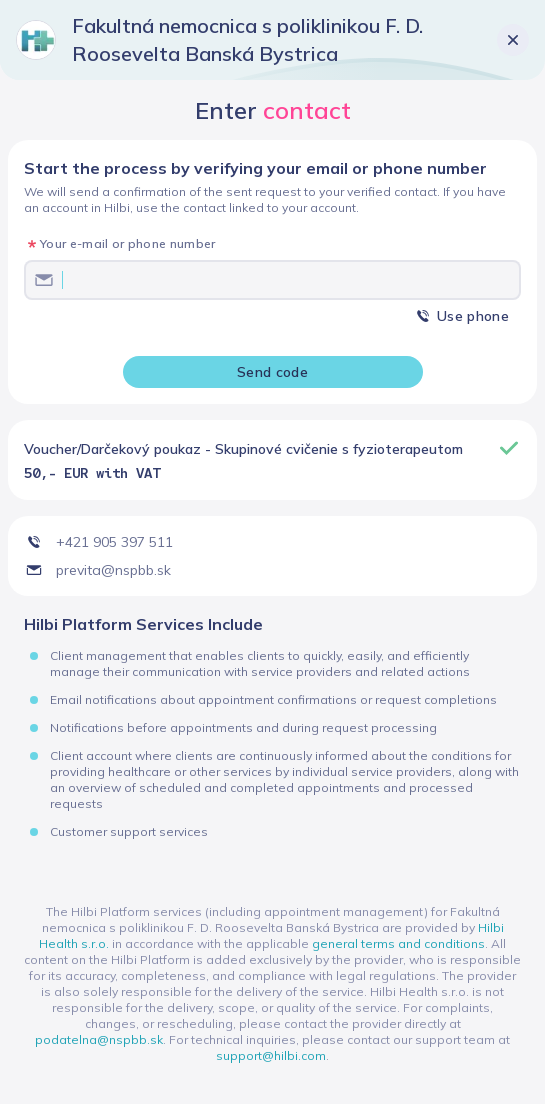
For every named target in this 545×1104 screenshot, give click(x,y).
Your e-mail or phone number (128, 243)
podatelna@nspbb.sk (99, 1039)
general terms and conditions (398, 943)
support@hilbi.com (271, 1055)
